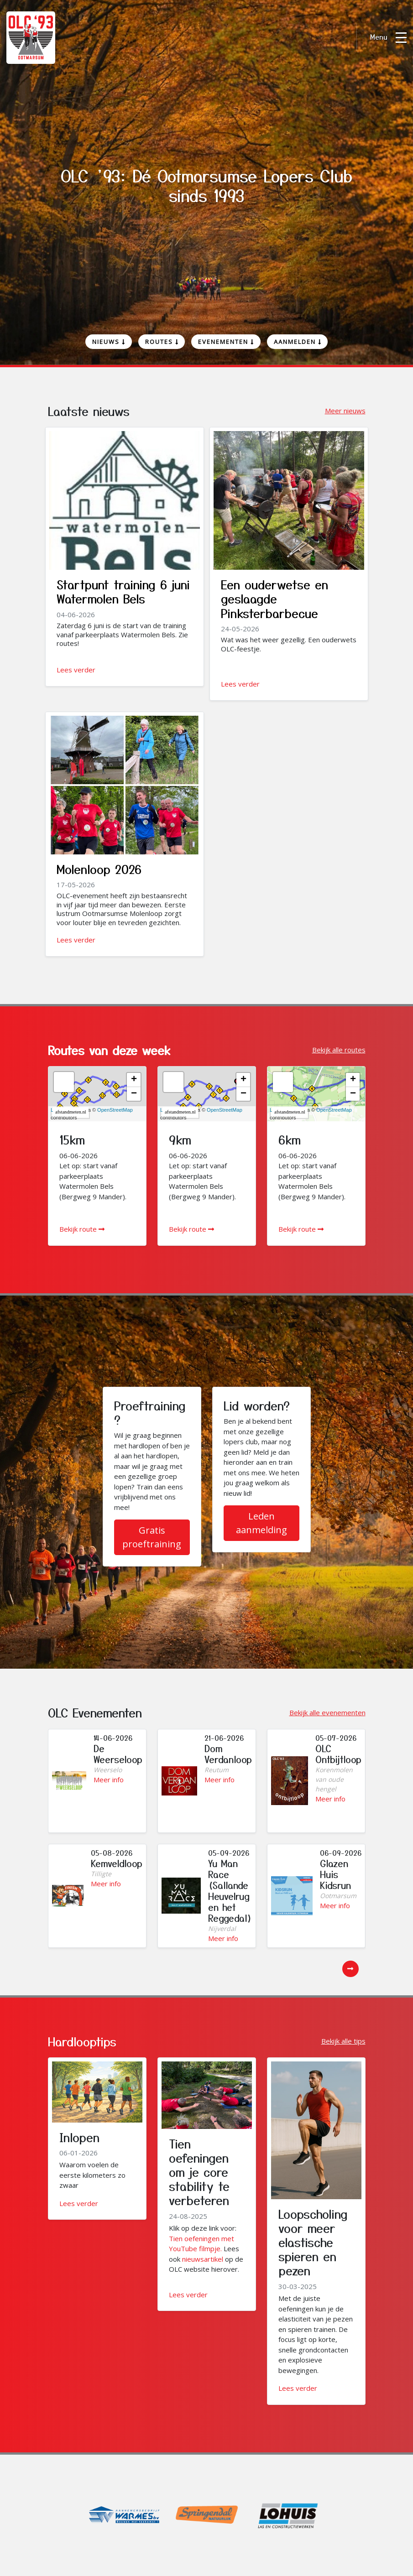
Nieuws (108, 342)
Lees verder (76, 669)
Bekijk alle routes (339, 1049)
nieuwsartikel (202, 2259)
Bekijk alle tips (343, 2040)
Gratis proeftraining (151, 1537)
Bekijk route (82, 1228)
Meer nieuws (345, 410)
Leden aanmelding (261, 1523)
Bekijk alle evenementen (327, 1712)
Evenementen (226, 342)
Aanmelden (297, 342)
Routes (161, 342)
